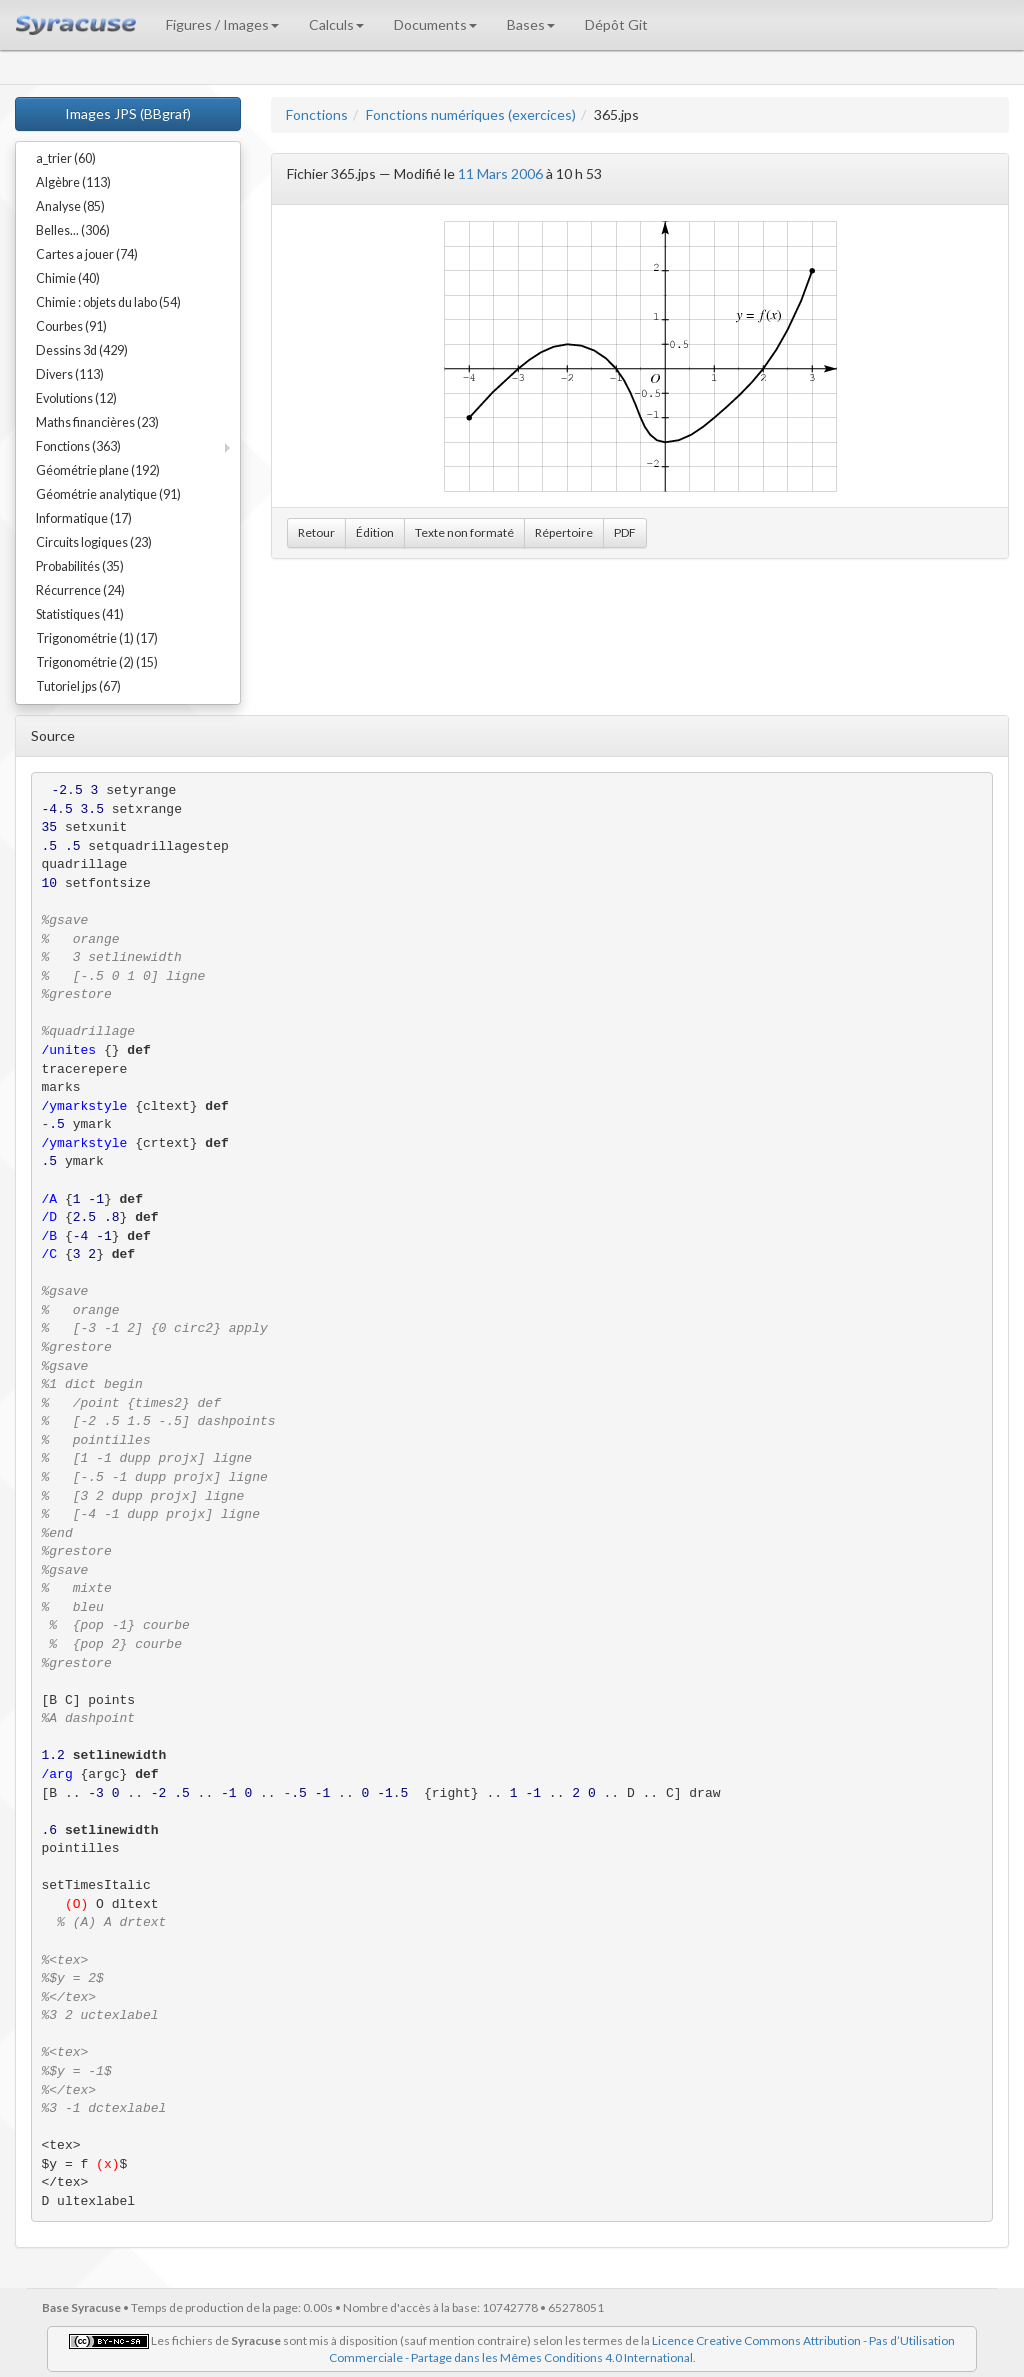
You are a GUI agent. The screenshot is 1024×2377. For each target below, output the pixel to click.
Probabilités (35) (80, 566)
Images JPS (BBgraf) (128, 113)
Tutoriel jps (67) (78, 686)
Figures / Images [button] (222, 24)
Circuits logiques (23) (94, 542)
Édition (375, 532)
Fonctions (317, 114)
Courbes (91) (71, 326)
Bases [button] (531, 24)
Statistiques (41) (80, 614)
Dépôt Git (616, 24)
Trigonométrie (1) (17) (97, 638)
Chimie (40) (68, 278)
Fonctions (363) (78, 446)
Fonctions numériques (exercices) (471, 114)
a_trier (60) (66, 158)
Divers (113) (70, 374)
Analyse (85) (70, 206)
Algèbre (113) (73, 182)
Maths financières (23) (97, 422)
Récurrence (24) (80, 590)
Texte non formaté (464, 532)
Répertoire (564, 532)
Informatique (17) (84, 518)
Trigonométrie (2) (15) (97, 662)
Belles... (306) (73, 230)
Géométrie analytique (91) (108, 494)
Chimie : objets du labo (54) (108, 302)
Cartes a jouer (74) (87, 254)
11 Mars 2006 (500, 173)
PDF (625, 532)
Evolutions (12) (76, 398)
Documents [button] (435, 24)
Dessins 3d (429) (82, 350)
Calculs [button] (336, 24)
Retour (316, 532)
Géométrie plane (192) (98, 470)
